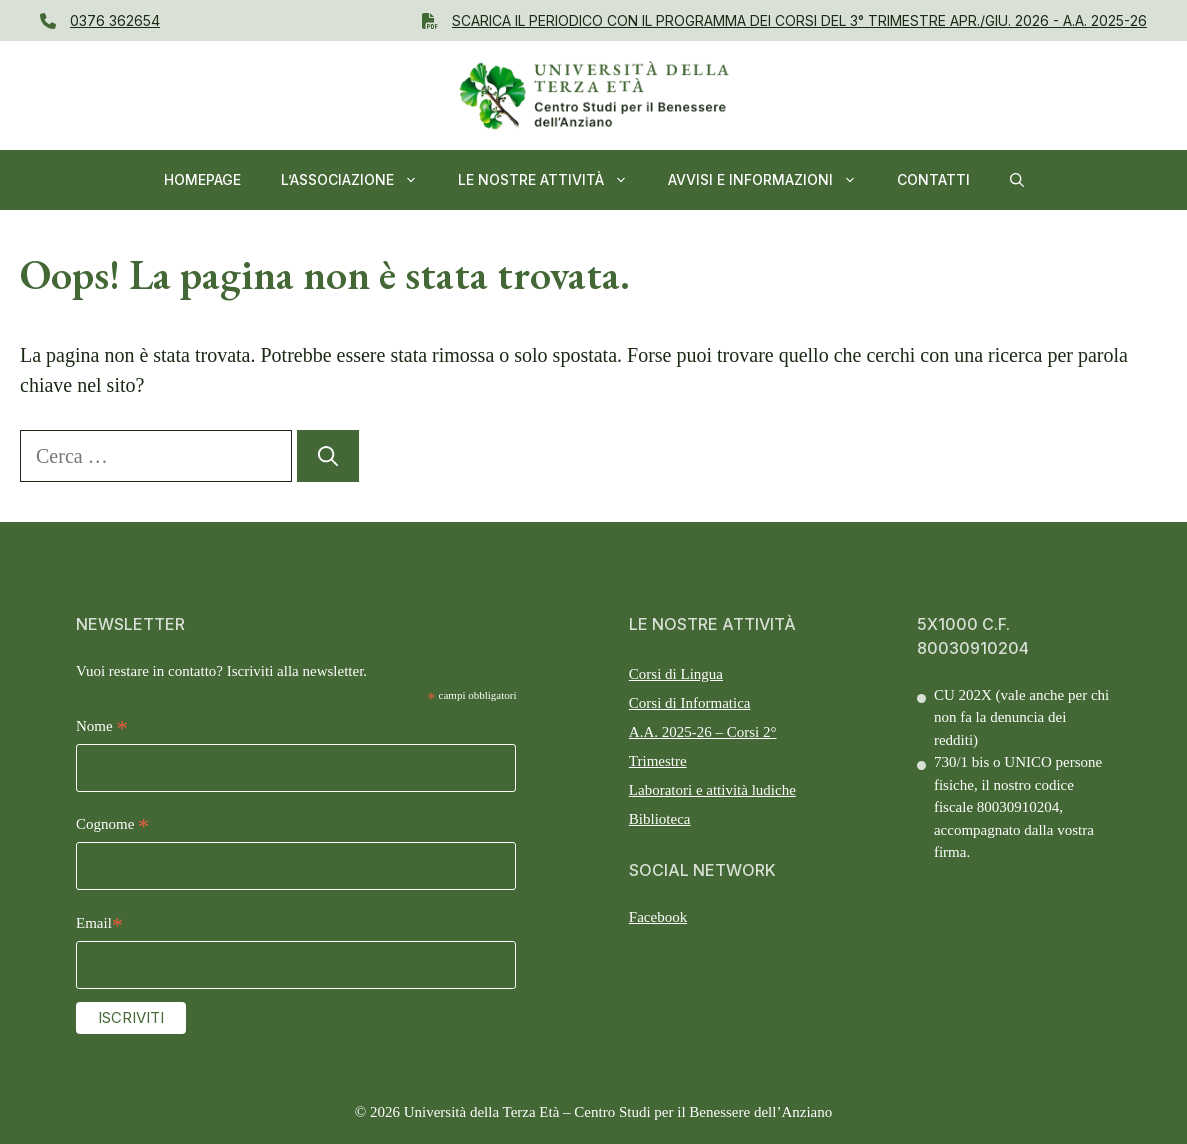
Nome (102, 728)
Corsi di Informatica (690, 703)
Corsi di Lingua (676, 674)
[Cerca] (328, 456)
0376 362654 (115, 20)
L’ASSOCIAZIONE (359, 180)
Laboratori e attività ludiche (712, 790)
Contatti (933, 179)
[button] (1017, 180)
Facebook (658, 917)
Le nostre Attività (553, 180)
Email (99, 925)
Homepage (202, 179)
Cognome (112, 826)
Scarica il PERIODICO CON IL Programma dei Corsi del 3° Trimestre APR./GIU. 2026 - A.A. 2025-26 (799, 20)
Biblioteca (660, 819)
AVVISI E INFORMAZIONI (772, 180)
